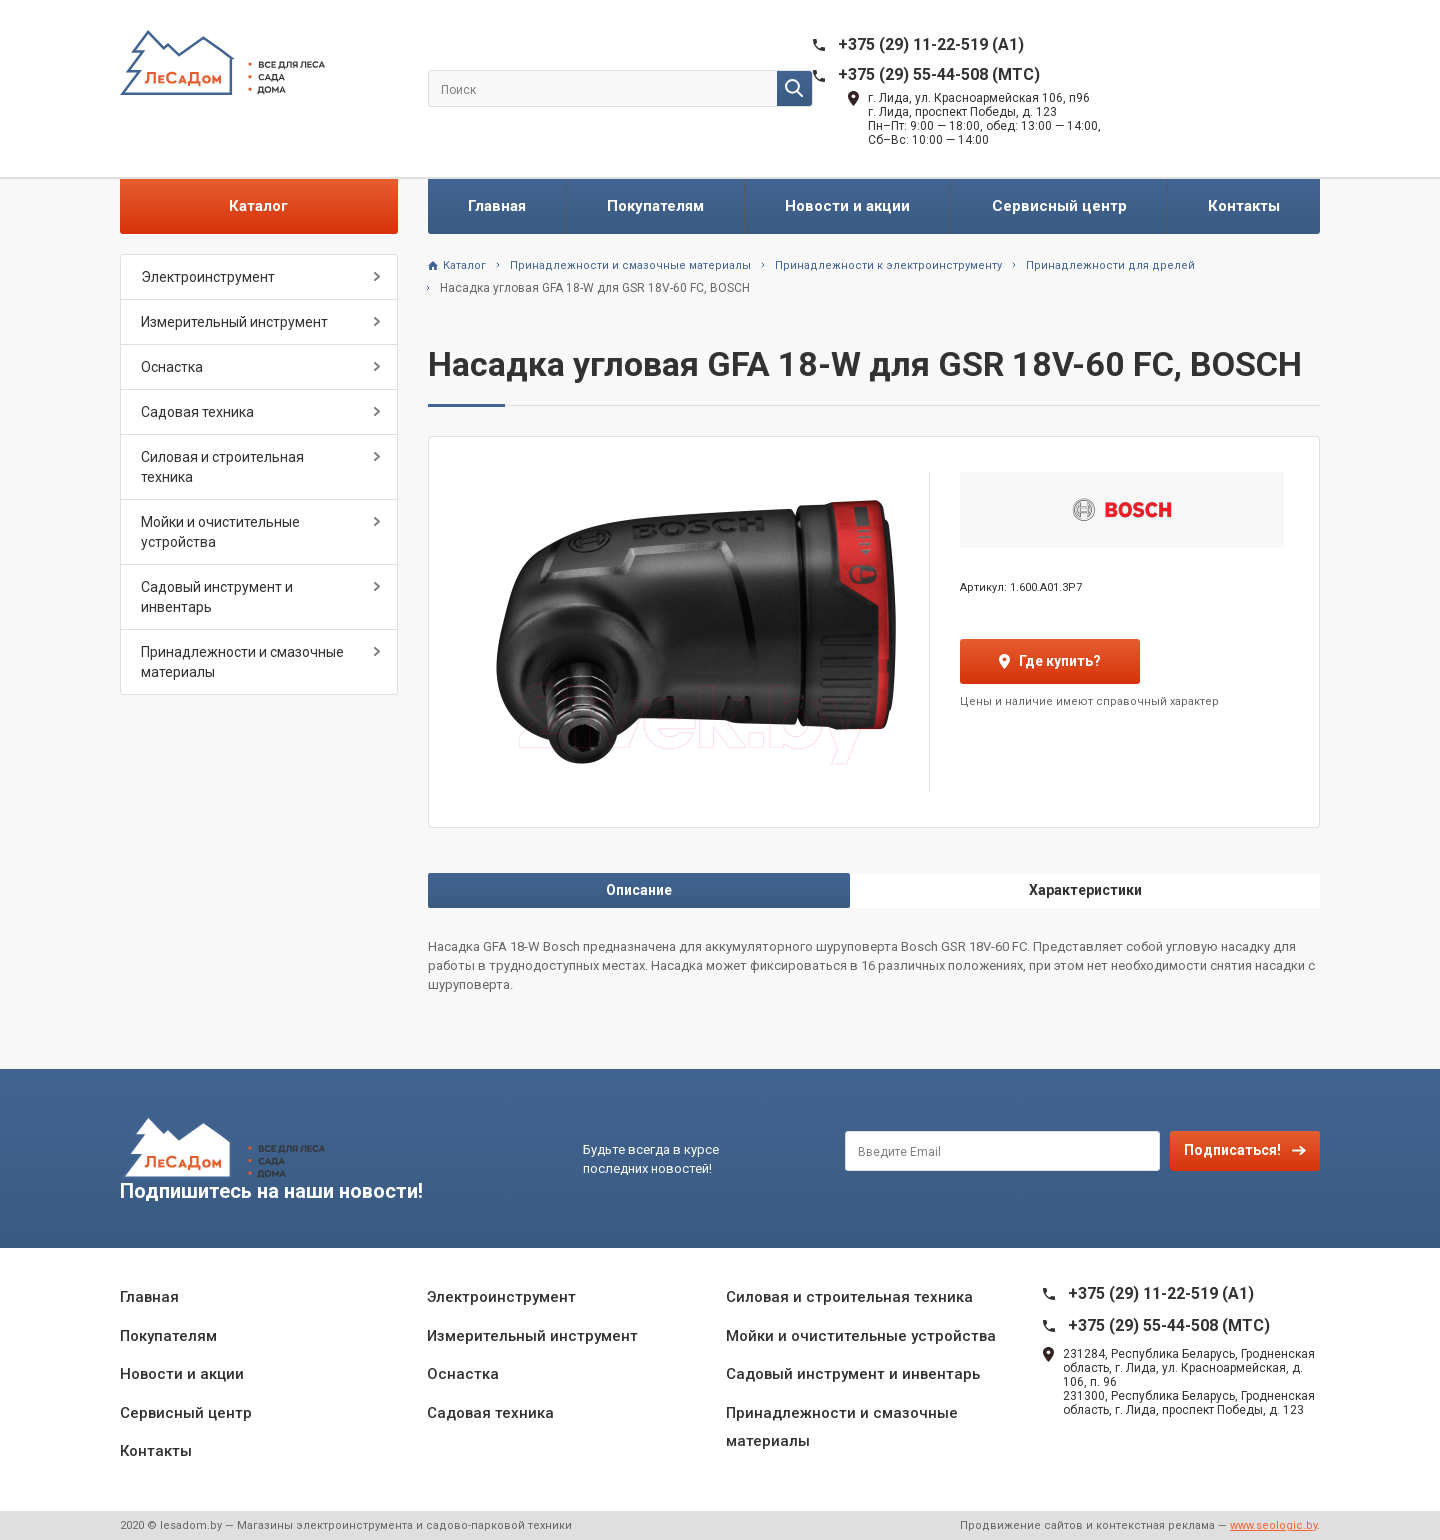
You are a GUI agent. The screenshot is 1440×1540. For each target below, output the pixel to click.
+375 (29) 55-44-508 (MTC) (939, 74)
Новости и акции (847, 206)
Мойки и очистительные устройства (220, 532)
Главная (497, 206)
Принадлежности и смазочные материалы (242, 662)
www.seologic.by (1273, 1525)
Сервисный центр (1059, 206)
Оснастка (172, 367)
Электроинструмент (208, 277)
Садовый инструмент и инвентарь (217, 597)
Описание (639, 890)
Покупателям (655, 206)
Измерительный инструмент (234, 322)
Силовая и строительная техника (222, 467)
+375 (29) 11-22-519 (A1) (931, 44)
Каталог (258, 206)
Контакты (1244, 206)
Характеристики (1085, 890)
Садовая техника (197, 412)
